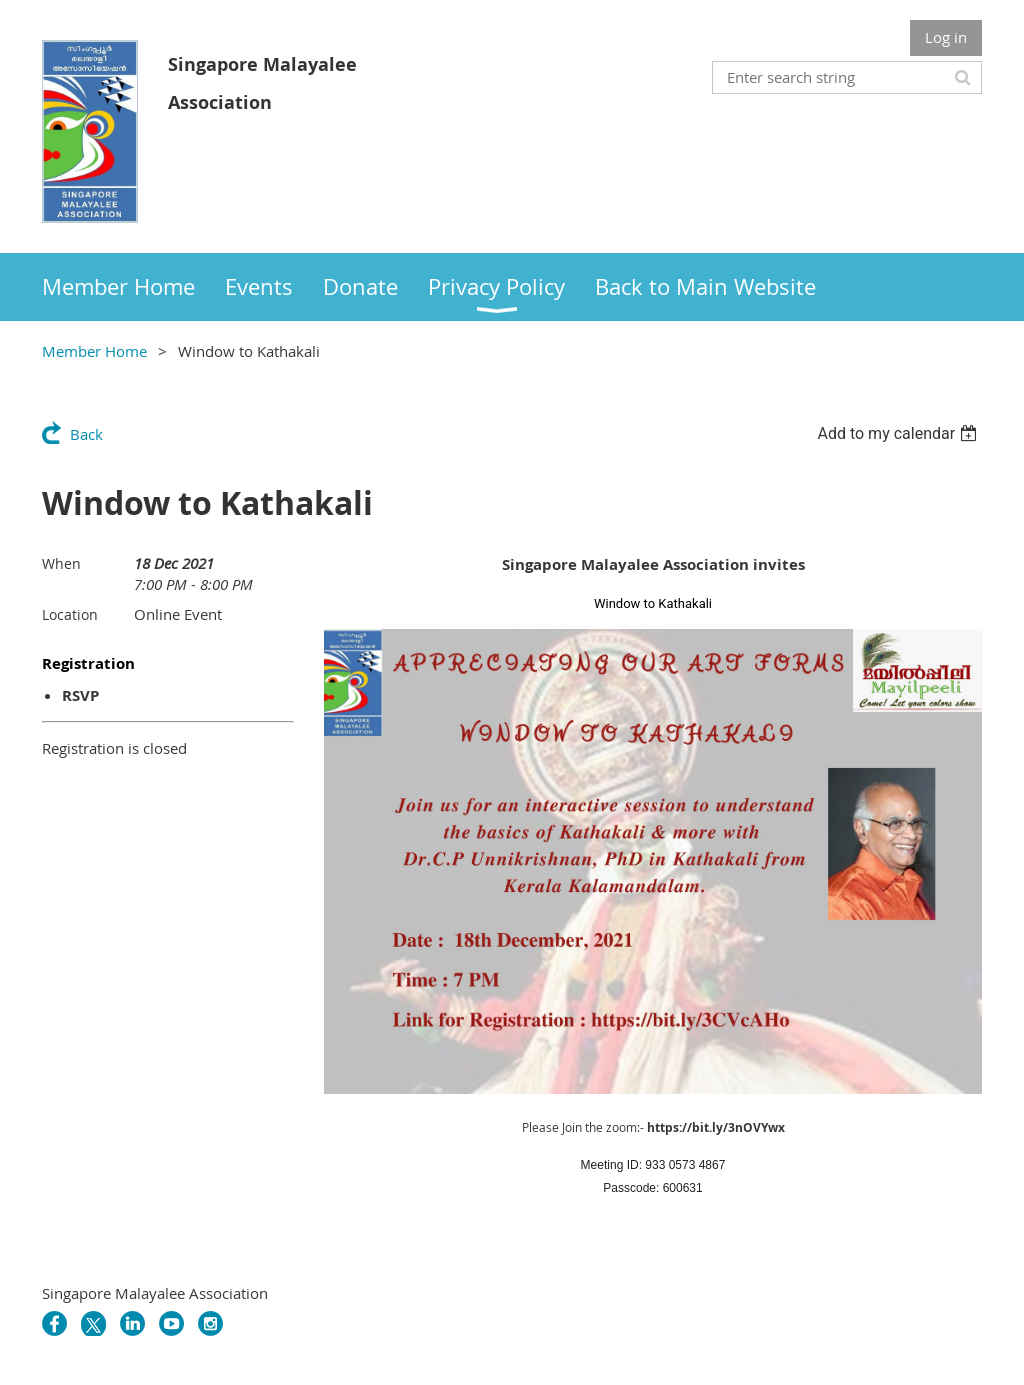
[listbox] (899, 433)
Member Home (94, 351)
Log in (946, 37)
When (61, 563)
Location (70, 614)
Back (86, 434)
